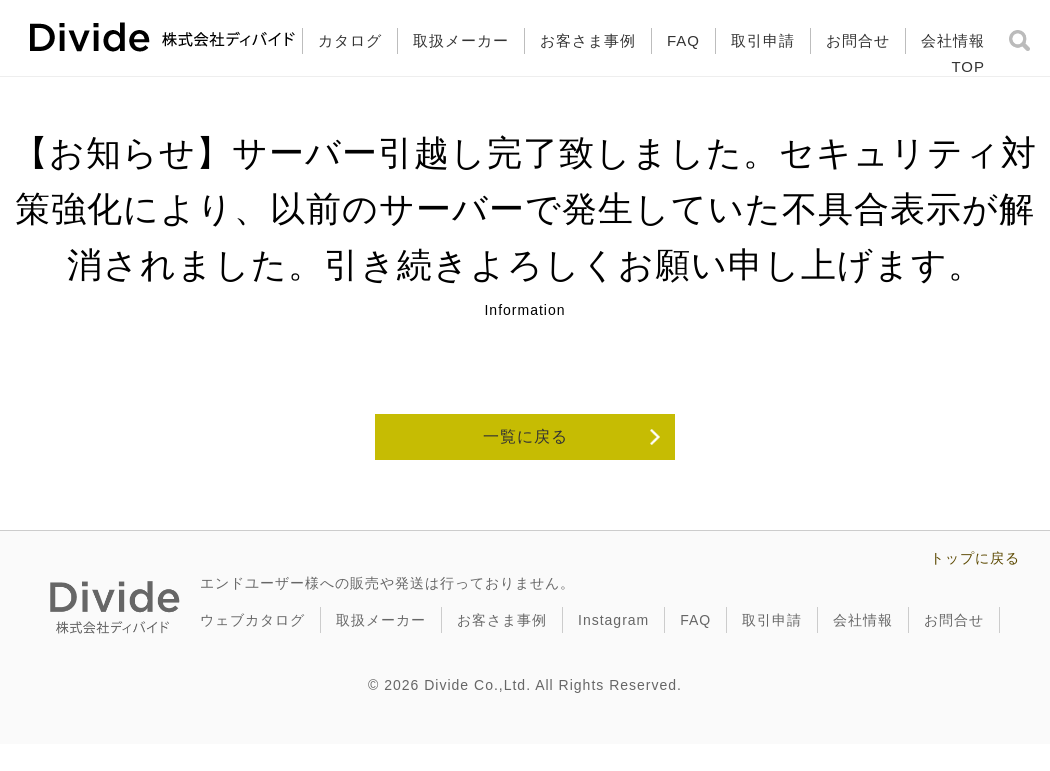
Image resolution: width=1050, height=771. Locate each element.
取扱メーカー (461, 40)
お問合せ (858, 40)
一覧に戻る (525, 436)
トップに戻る (975, 558)
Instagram (613, 620)
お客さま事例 (588, 40)
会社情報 (953, 40)
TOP (968, 66)
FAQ (683, 40)
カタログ (350, 40)
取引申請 (763, 40)
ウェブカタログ (252, 620)
